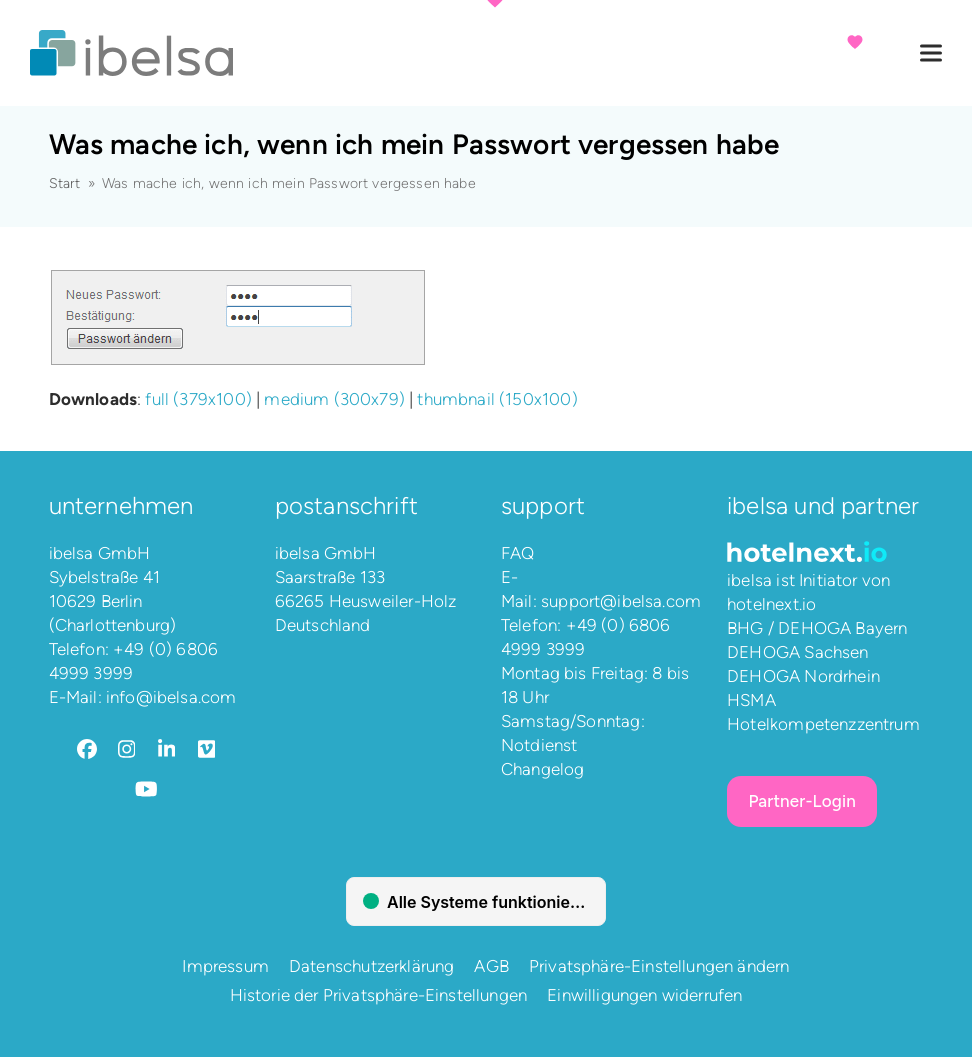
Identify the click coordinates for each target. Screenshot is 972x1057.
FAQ (518, 553)
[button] (931, 53)
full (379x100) (198, 399)
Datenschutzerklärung (371, 966)
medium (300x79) (334, 399)
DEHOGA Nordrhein (803, 676)
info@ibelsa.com (171, 697)
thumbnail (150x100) (497, 399)
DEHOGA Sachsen (797, 652)
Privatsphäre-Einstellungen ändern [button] (659, 966)
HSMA (751, 700)
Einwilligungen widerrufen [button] (644, 995)
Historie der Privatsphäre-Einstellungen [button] (379, 995)
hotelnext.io (771, 604)
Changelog (543, 769)
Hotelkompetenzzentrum (823, 724)
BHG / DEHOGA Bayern (817, 628)
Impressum (225, 966)
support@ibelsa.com (621, 601)
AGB (491, 966)
